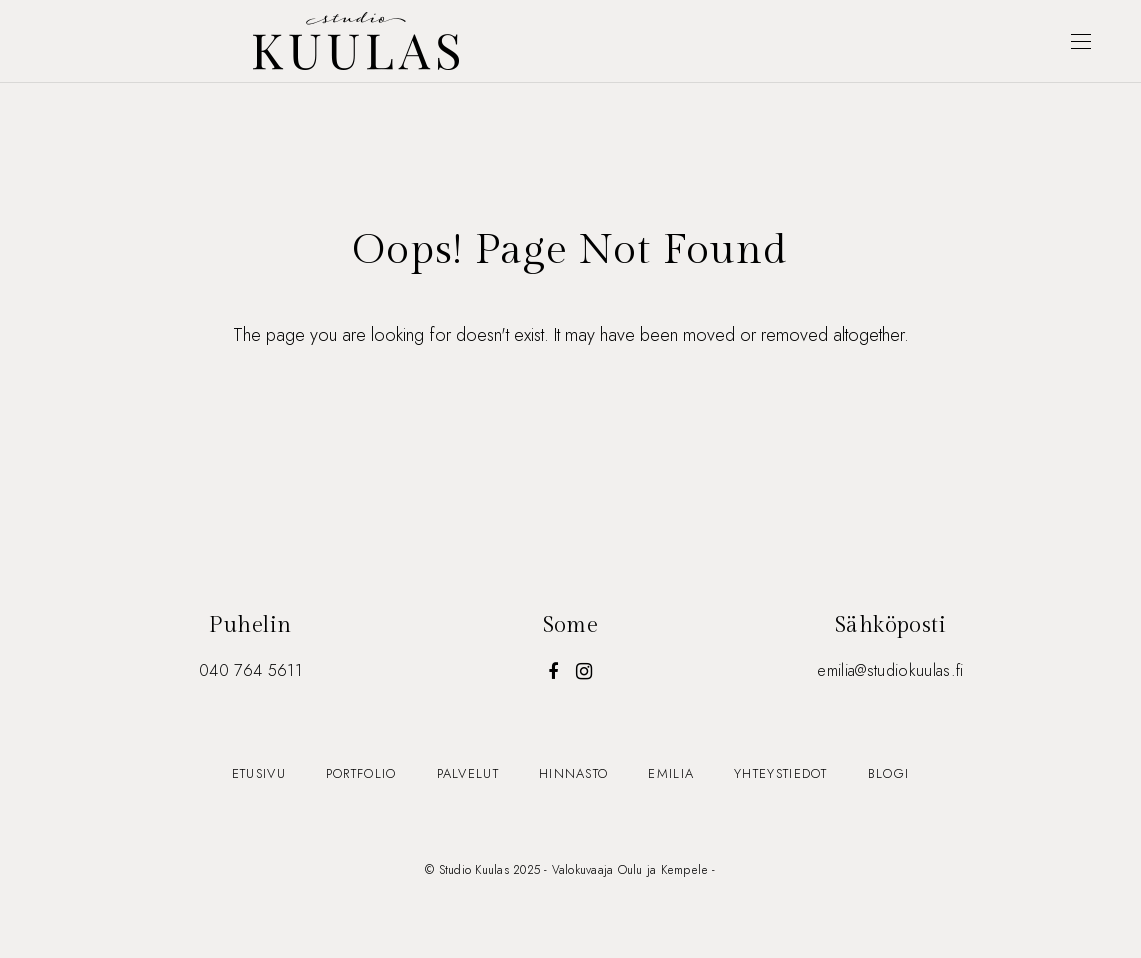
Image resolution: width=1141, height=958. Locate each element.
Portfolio (361, 773)
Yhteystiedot (781, 773)
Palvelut (468, 773)
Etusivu (259, 773)
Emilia (671, 773)
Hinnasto (573, 773)
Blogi (889, 773)
